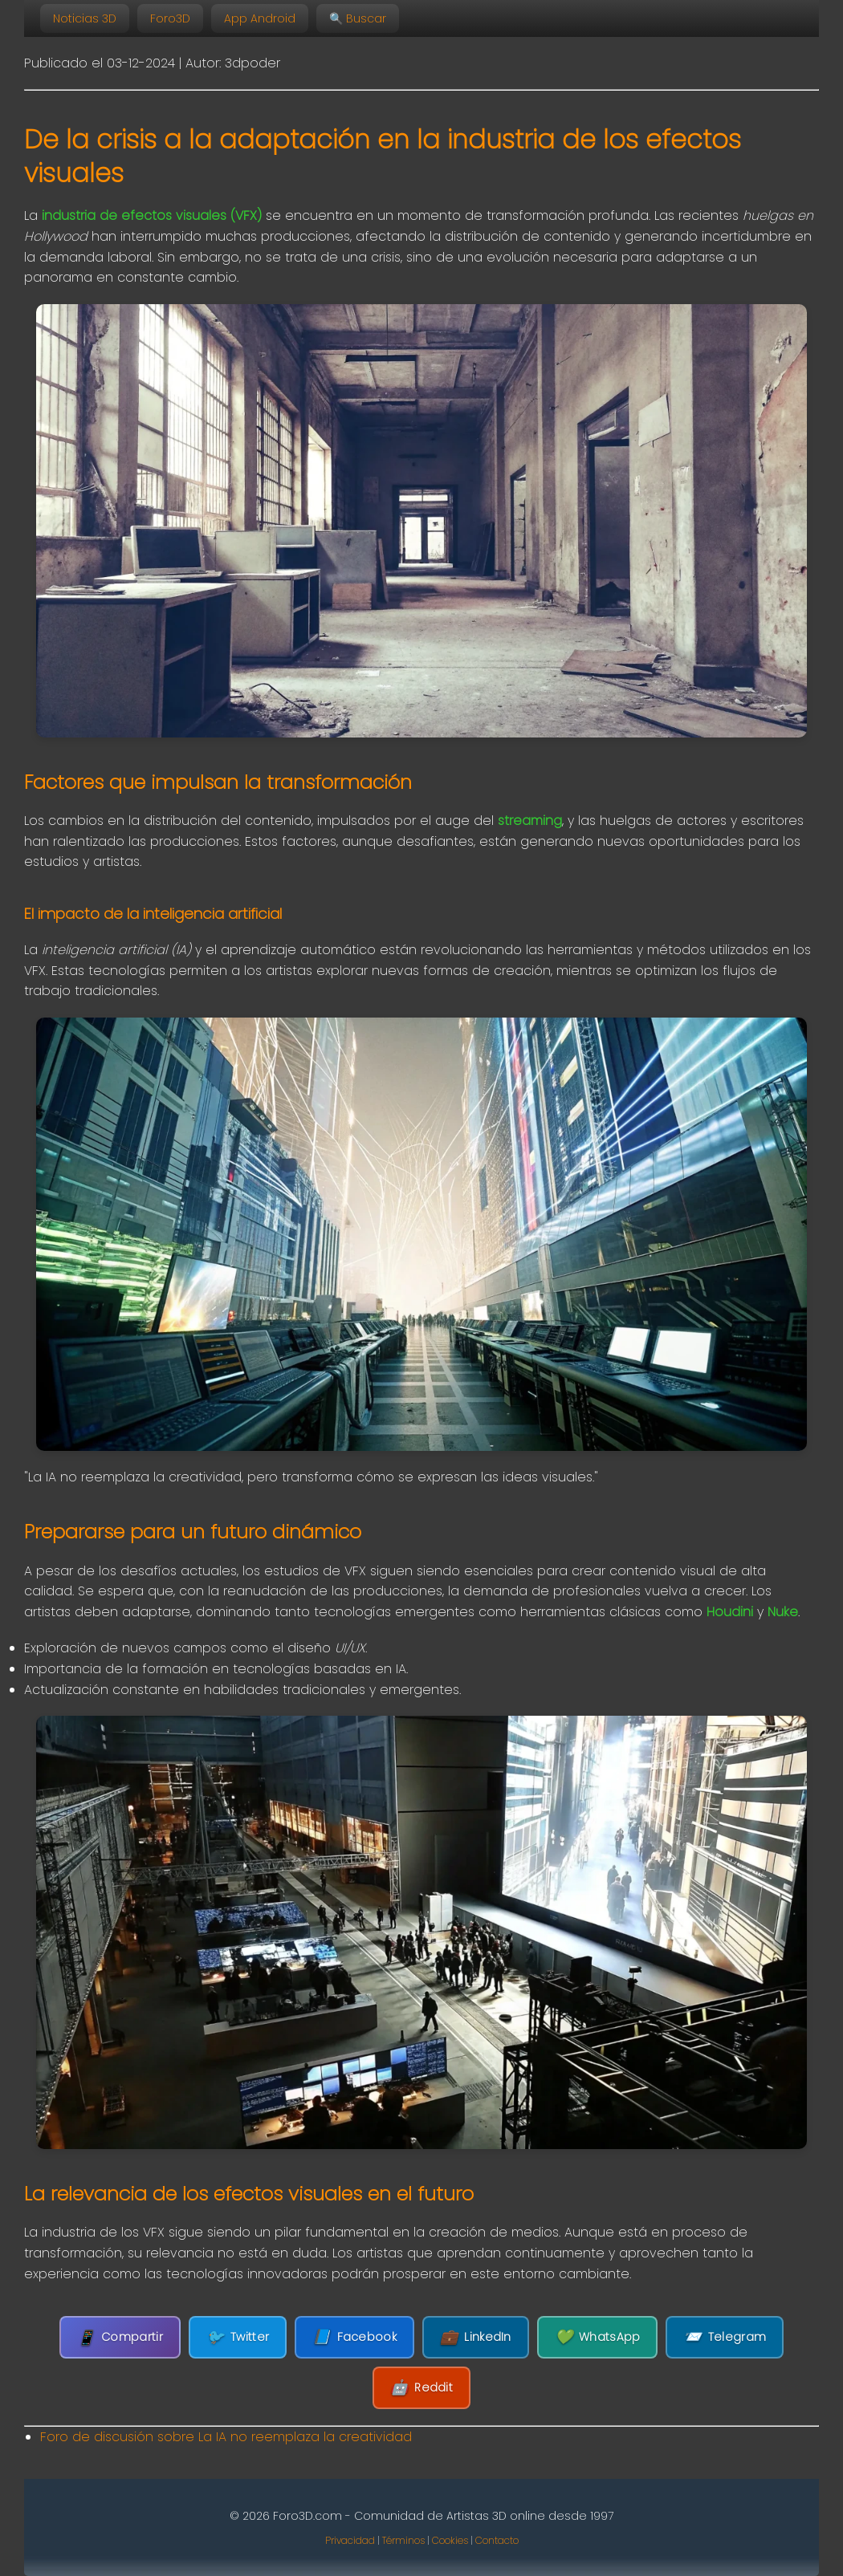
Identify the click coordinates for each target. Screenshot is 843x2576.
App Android (259, 18)
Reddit (421, 2387)
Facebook (354, 2337)
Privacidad (350, 2540)
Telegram (724, 2337)
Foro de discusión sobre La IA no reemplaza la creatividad (226, 2437)
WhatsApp (598, 2337)
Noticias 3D (84, 18)
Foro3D (170, 18)
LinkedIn (475, 2337)
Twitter (237, 2337)
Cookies (450, 2540)
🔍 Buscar (357, 18)
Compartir (120, 2337)
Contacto (497, 2540)
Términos (403, 2540)
